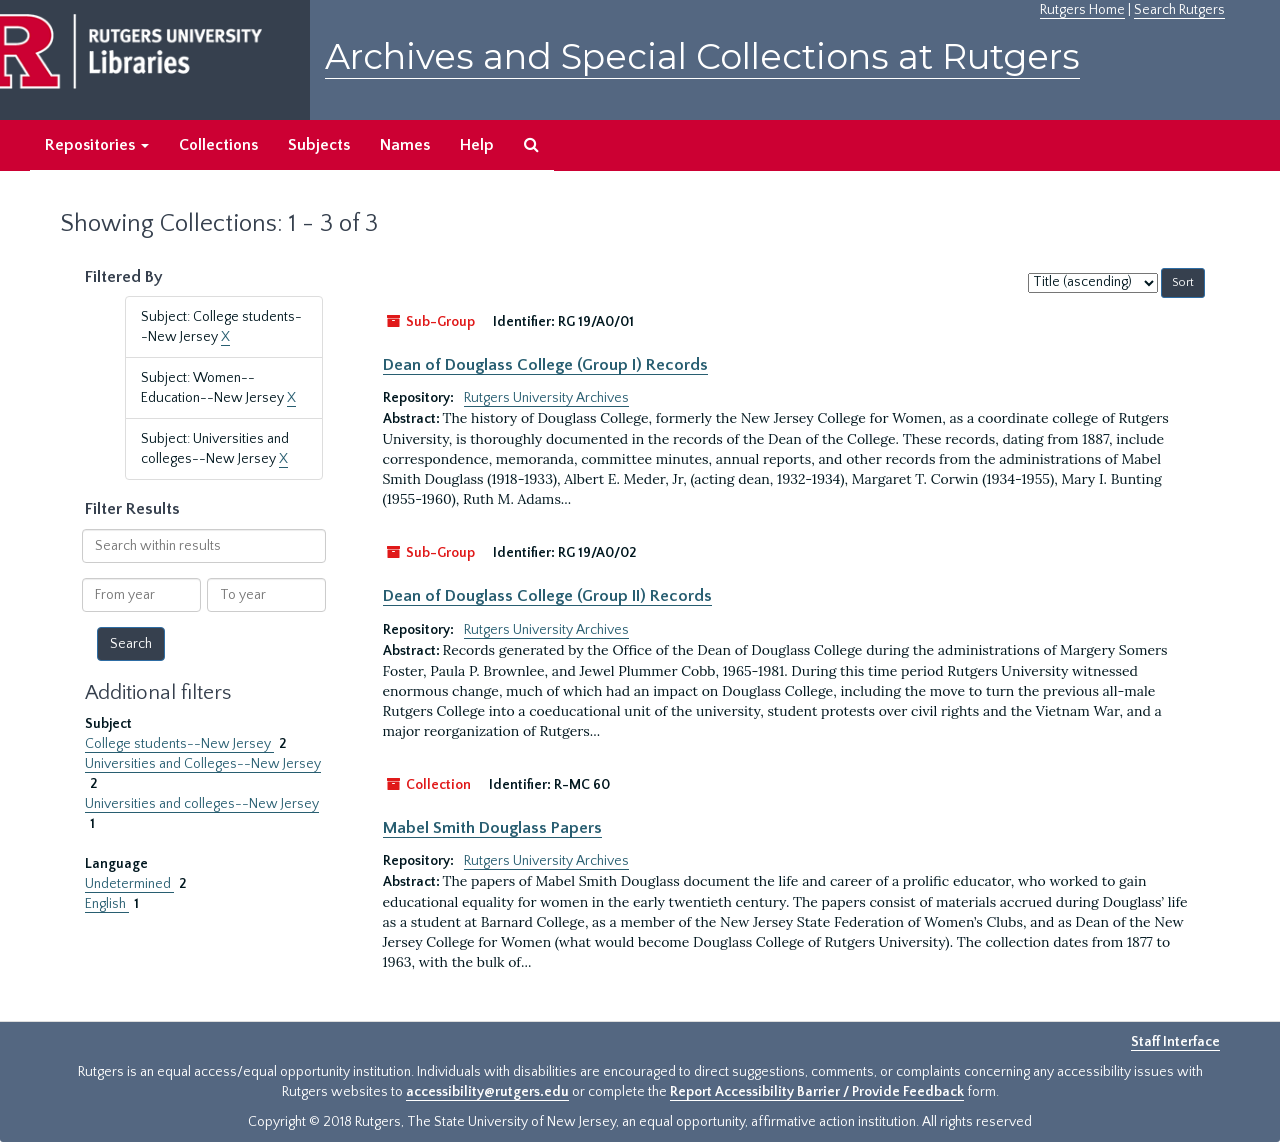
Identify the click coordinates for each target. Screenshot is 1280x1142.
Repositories (97, 145)
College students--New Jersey (179, 744)
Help (477, 145)
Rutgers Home (1082, 10)
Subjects (319, 145)
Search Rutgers (1179, 10)
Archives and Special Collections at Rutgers (702, 56)
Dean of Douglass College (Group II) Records (547, 596)
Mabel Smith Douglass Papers (492, 828)
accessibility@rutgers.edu (487, 1092)
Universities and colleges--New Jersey (202, 804)
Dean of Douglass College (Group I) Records (545, 365)
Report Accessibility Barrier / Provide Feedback (817, 1092)
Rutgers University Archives (546, 398)
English (107, 904)
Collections (218, 145)
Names (405, 145)
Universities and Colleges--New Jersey (203, 764)
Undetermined (129, 884)
